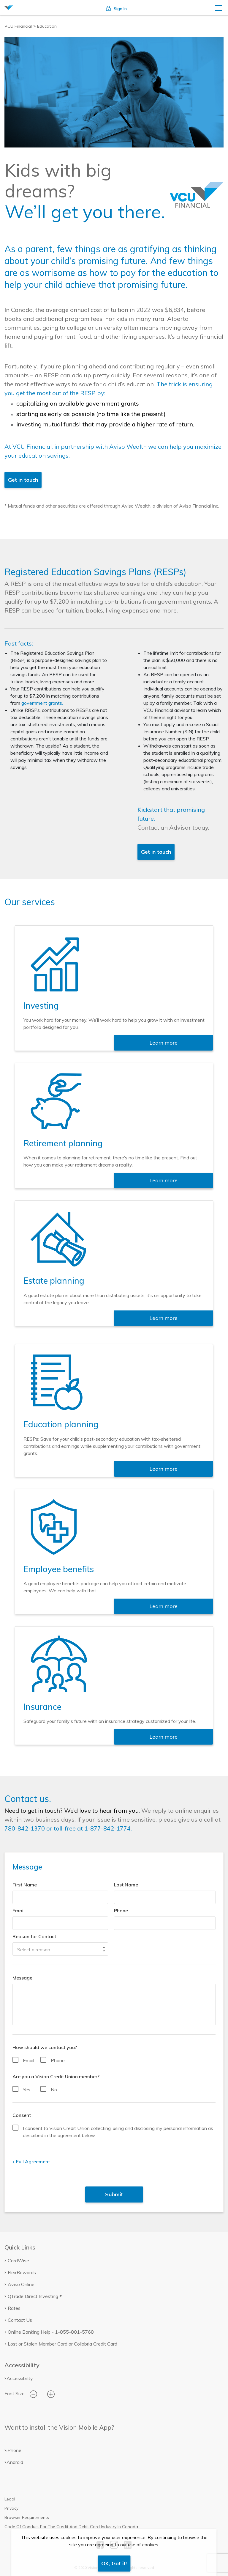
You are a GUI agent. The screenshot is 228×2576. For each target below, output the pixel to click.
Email (18, 1910)
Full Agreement (32, 2161)
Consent (21, 2115)
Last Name (126, 1885)
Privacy (11, 2508)
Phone (121, 1910)
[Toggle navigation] (218, 7)
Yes (26, 2089)
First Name (24, 1885)
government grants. (42, 703)
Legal (9, 2499)
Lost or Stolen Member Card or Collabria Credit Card (62, 2344)
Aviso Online (21, 2284)
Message (22, 1978)
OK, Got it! (114, 2563)
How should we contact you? (44, 2047)
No (54, 2089)
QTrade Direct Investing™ (35, 2296)
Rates (14, 2308)
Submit (114, 2194)
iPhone (14, 2450)
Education (47, 26)
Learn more (163, 1042)
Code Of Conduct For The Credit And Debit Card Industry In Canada (71, 2526)
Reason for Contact (34, 1936)
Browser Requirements (26, 2517)
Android (15, 2462)
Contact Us (20, 2320)
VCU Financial (18, 26)
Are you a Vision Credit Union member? (55, 2076)
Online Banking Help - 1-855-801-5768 (51, 2332)
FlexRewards (22, 2272)
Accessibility (20, 2378)
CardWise (18, 2260)
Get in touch (23, 479)
